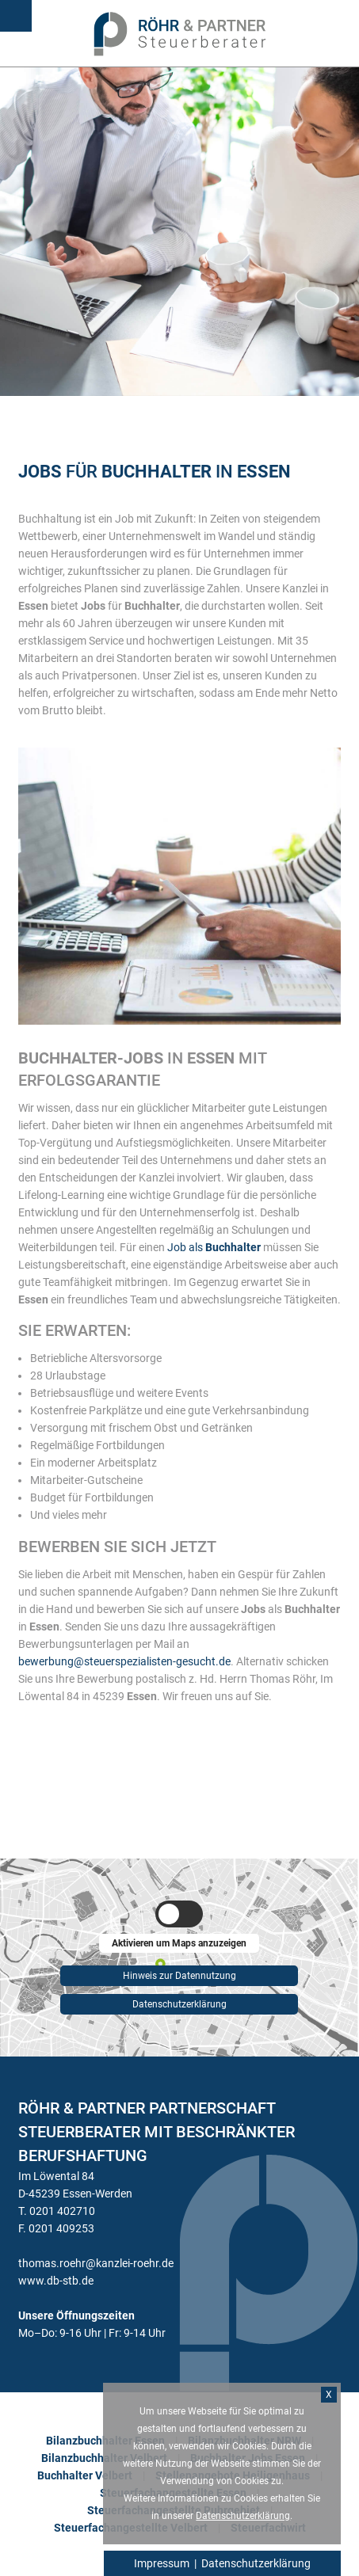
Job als (214, 1247)
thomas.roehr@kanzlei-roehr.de (96, 2263)
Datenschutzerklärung (179, 2004)
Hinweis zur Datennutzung (179, 1973)
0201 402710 (62, 2211)
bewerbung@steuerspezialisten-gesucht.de (124, 1661)
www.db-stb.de (56, 2280)
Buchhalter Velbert (84, 2475)
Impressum (161, 2563)
